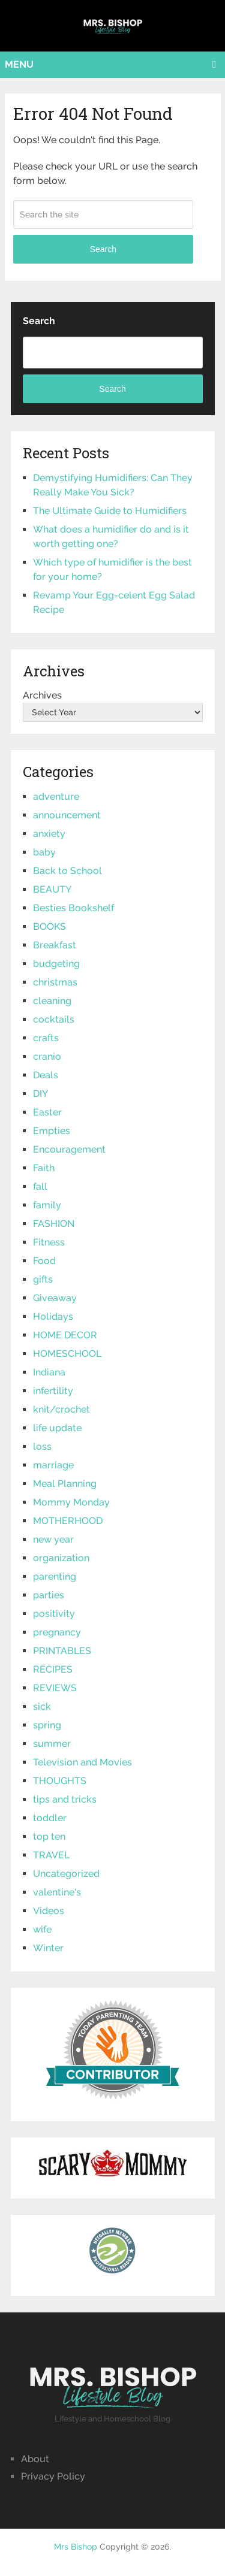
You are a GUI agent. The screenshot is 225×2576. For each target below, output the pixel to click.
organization (61, 1558)
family (47, 1205)
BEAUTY (52, 889)
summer (52, 1743)
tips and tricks (65, 1799)
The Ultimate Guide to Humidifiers (110, 510)
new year (53, 1539)
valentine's (57, 1892)
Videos (48, 1910)
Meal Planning (65, 1483)
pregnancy (57, 1632)
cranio (47, 1056)
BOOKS (49, 926)
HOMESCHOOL (67, 1353)
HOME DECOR (65, 1335)
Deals (45, 1075)
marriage (53, 1465)
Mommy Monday (71, 1502)
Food (44, 1260)
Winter (48, 1948)
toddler (50, 1818)
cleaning (52, 1000)
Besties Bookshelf (73, 908)
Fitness (49, 1242)
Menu (19, 64)
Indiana (49, 1372)
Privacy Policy (53, 2476)
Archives (42, 695)
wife (42, 1929)
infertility (53, 1390)
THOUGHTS (59, 1780)
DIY (40, 1093)
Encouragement (69, 1149)
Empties (51, 1130)
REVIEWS (55, 1688)
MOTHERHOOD (68, 1520)
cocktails (53, 1019)
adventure (56, 796)
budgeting (56, 963)
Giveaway (55, 1298)
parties (48, 1595)
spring (47, 1725)
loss (42, 1446)
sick (42, 1706)
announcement (67, 815)
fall (40, 1186)
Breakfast (54, 945)
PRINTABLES (62, 1650)
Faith (44, 1168)
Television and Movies (82, 1762)
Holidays (53, 1316)
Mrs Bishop (75, 2546)
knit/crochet (61, 1409)
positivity (54, 1613)
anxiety (49, 833)
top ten (49, 1836)
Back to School (67, 870)
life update (57, 1428)
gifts (43, 1279)
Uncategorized (66, 1873)
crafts (46, 1038)
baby (44, 852)
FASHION (53, 1223)
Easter (47, 1112)
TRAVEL (51, 1855)
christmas (55, 982)
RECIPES (53, 1669)
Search (103, 249)
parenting (54, 1576)
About (35, 2459)
